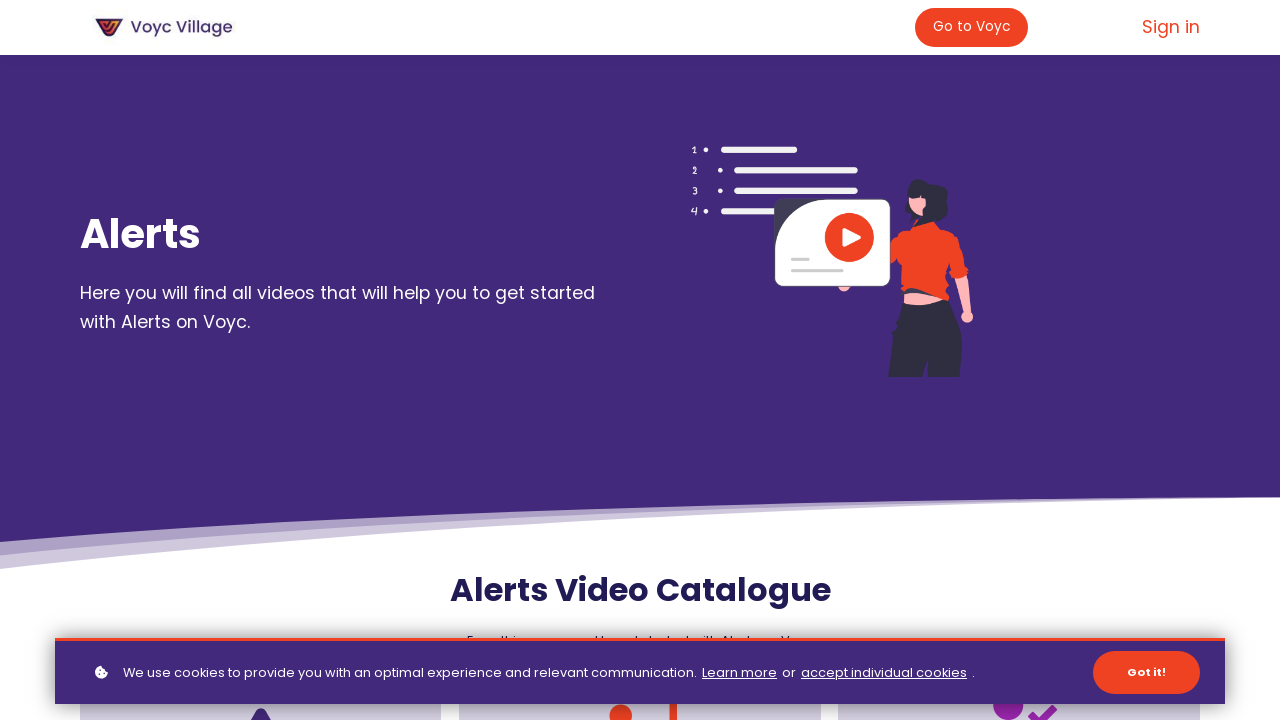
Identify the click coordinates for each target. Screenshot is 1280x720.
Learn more (739, 672)
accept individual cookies (884, 672)
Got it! (1146, 672)
